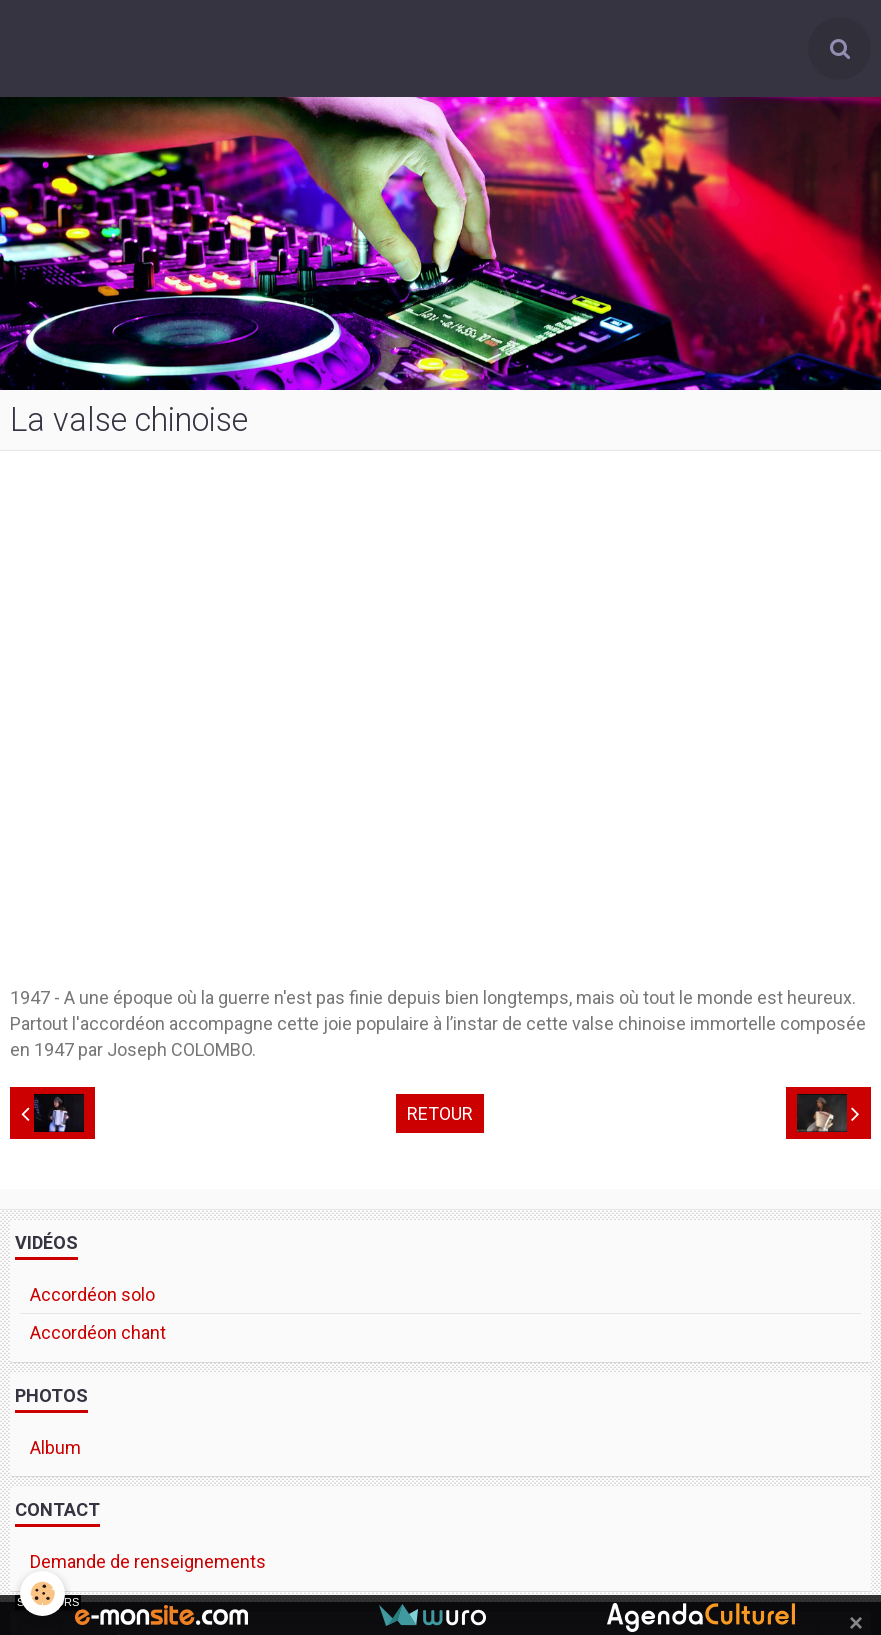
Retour (440, 1113)
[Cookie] (42, 1593)
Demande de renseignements (148, 1561)
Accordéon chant (98, 1332)
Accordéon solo (92, 1294)
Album (55, 1447)
